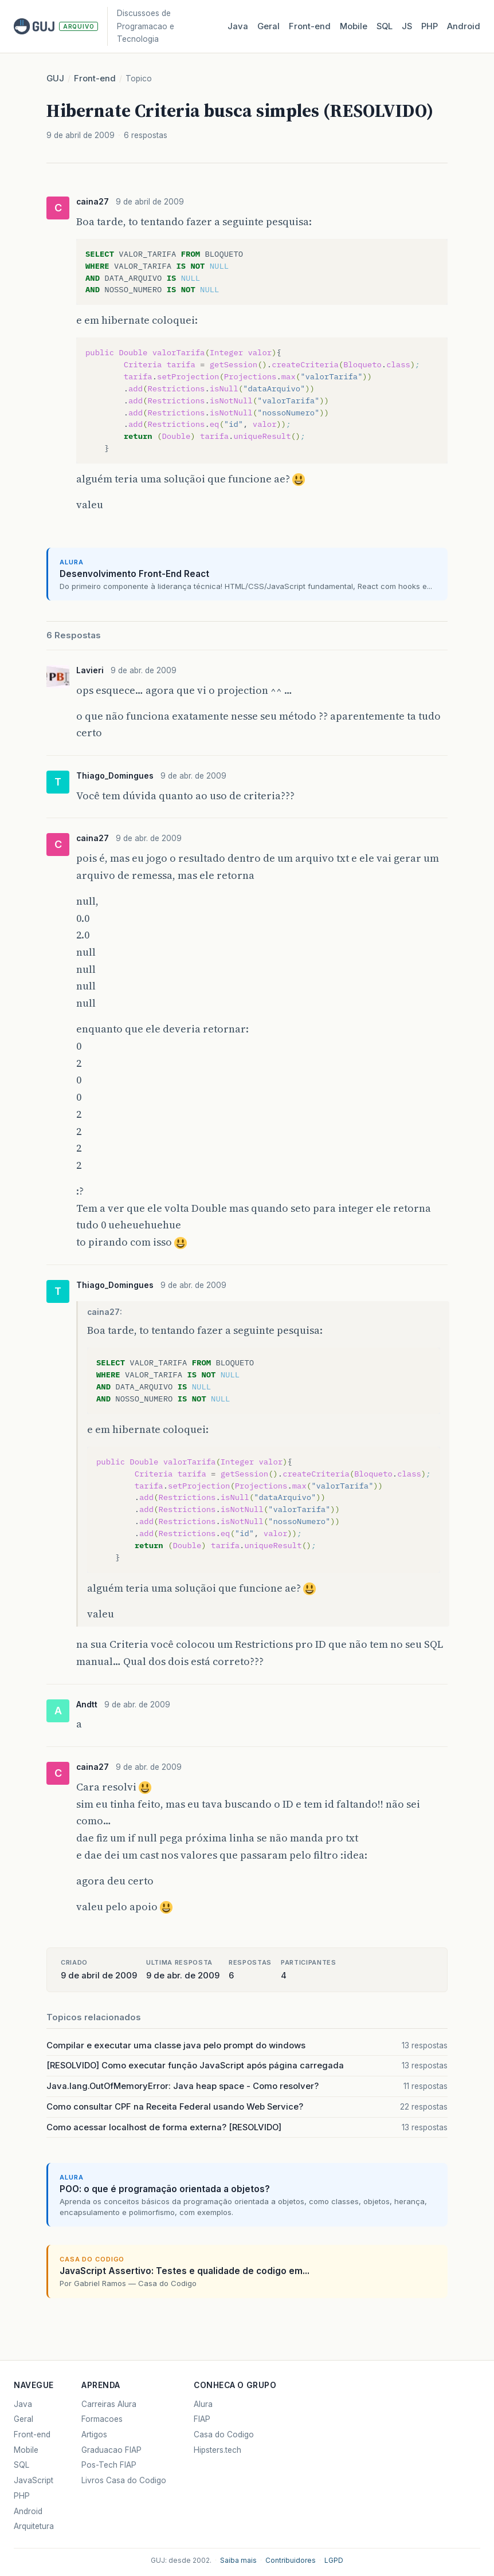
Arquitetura (34, 2526)
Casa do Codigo (224, 2434)
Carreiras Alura (108, 2404)
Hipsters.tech (217, 2450)
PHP (429, 26)
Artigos (94, 2434)
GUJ (55, 78)
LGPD (333, 2561)
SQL (385, 26)
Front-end (95, 78)
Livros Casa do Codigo (123, 2480)
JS (407, 26)
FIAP (202, 2419)
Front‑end (310, 26)
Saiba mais (238, 2561)
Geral (268, 26)
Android (463, 26)
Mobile (353, 26)
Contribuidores (290, 2561)
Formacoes (102, 2419)
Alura (203, 2404)
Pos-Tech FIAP (108, 2464)
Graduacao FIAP (111, 2450)
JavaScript (33, 2480)
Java (238, 26)
